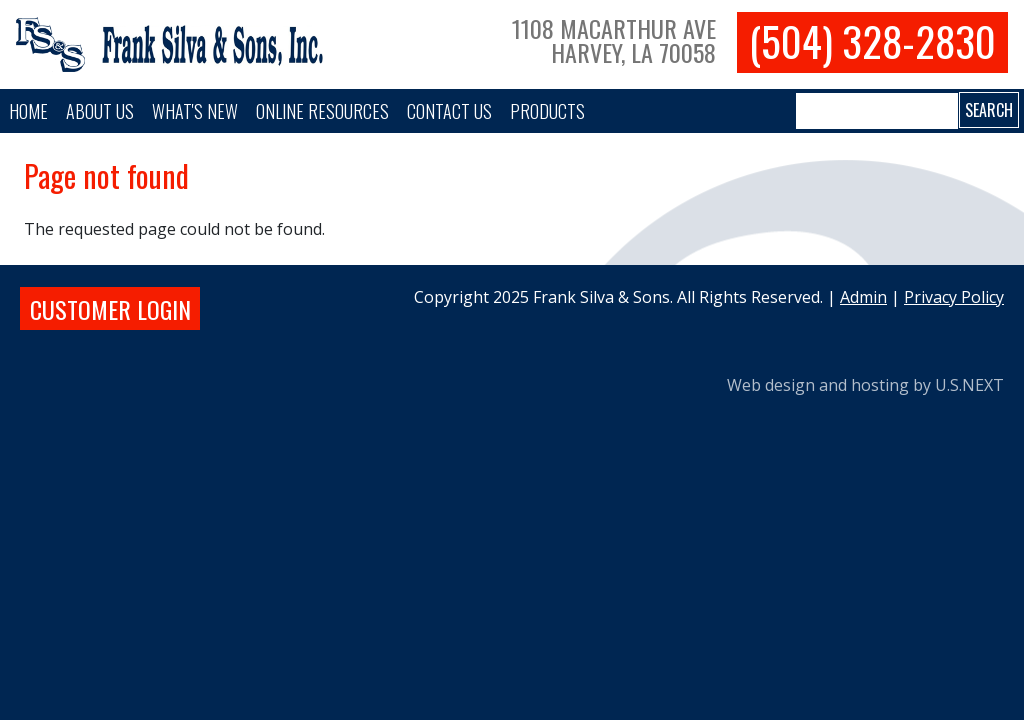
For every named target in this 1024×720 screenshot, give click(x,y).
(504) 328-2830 (872, 41)
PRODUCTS (547, 111)
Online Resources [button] (322, 111)
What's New (195, 111)
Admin (863, 297)
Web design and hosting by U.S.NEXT (865, 385)
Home (28, 111)
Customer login (110, 309)
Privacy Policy (954, 297)
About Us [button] (100, 111)
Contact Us (449, 111)
